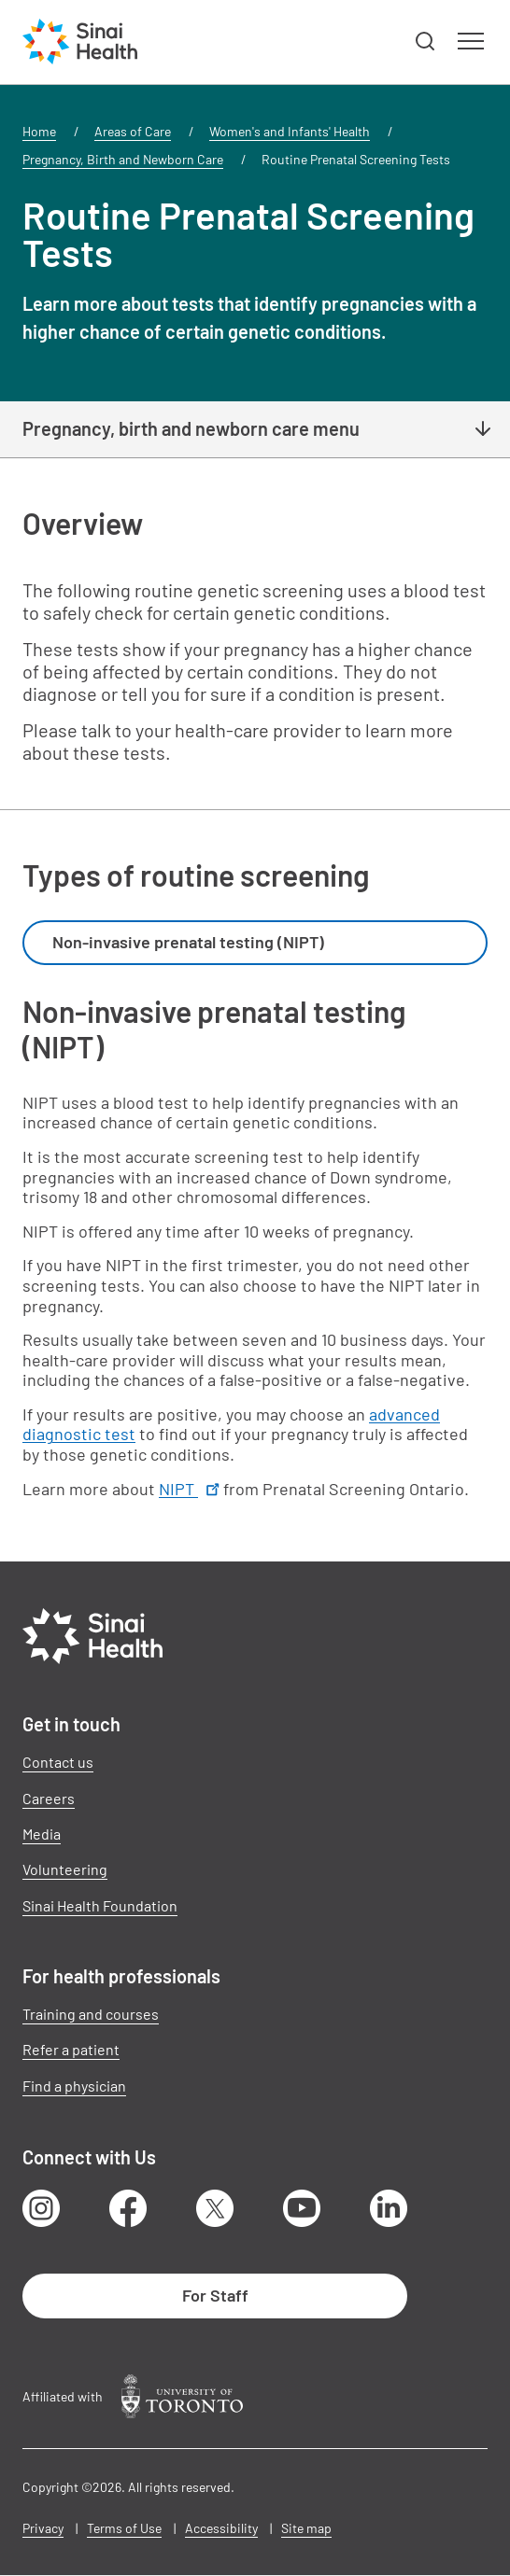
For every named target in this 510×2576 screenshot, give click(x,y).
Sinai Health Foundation (99, 1905)
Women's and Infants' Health (289, 131)
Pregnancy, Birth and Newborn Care (122, 159)
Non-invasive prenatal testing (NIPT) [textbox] (188, 941)
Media (41, 1833)
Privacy (43, 2528)
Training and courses (90, 2014)
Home (39, 131)
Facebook (128, 2208)
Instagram (41, 2208)
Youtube (301, 2208)
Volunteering (64, 1869)
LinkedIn (388, 2208)
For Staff (215, 2295)
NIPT (191, 1488)
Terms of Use (124, 2528)
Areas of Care (132, 131)
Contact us (57, 1762)
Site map (306, 2528)
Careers (48, 1798)
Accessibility (221, 2528)
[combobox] (255, 942)
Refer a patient (71, 2049)
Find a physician (74, 2085)
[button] (426, 42)
